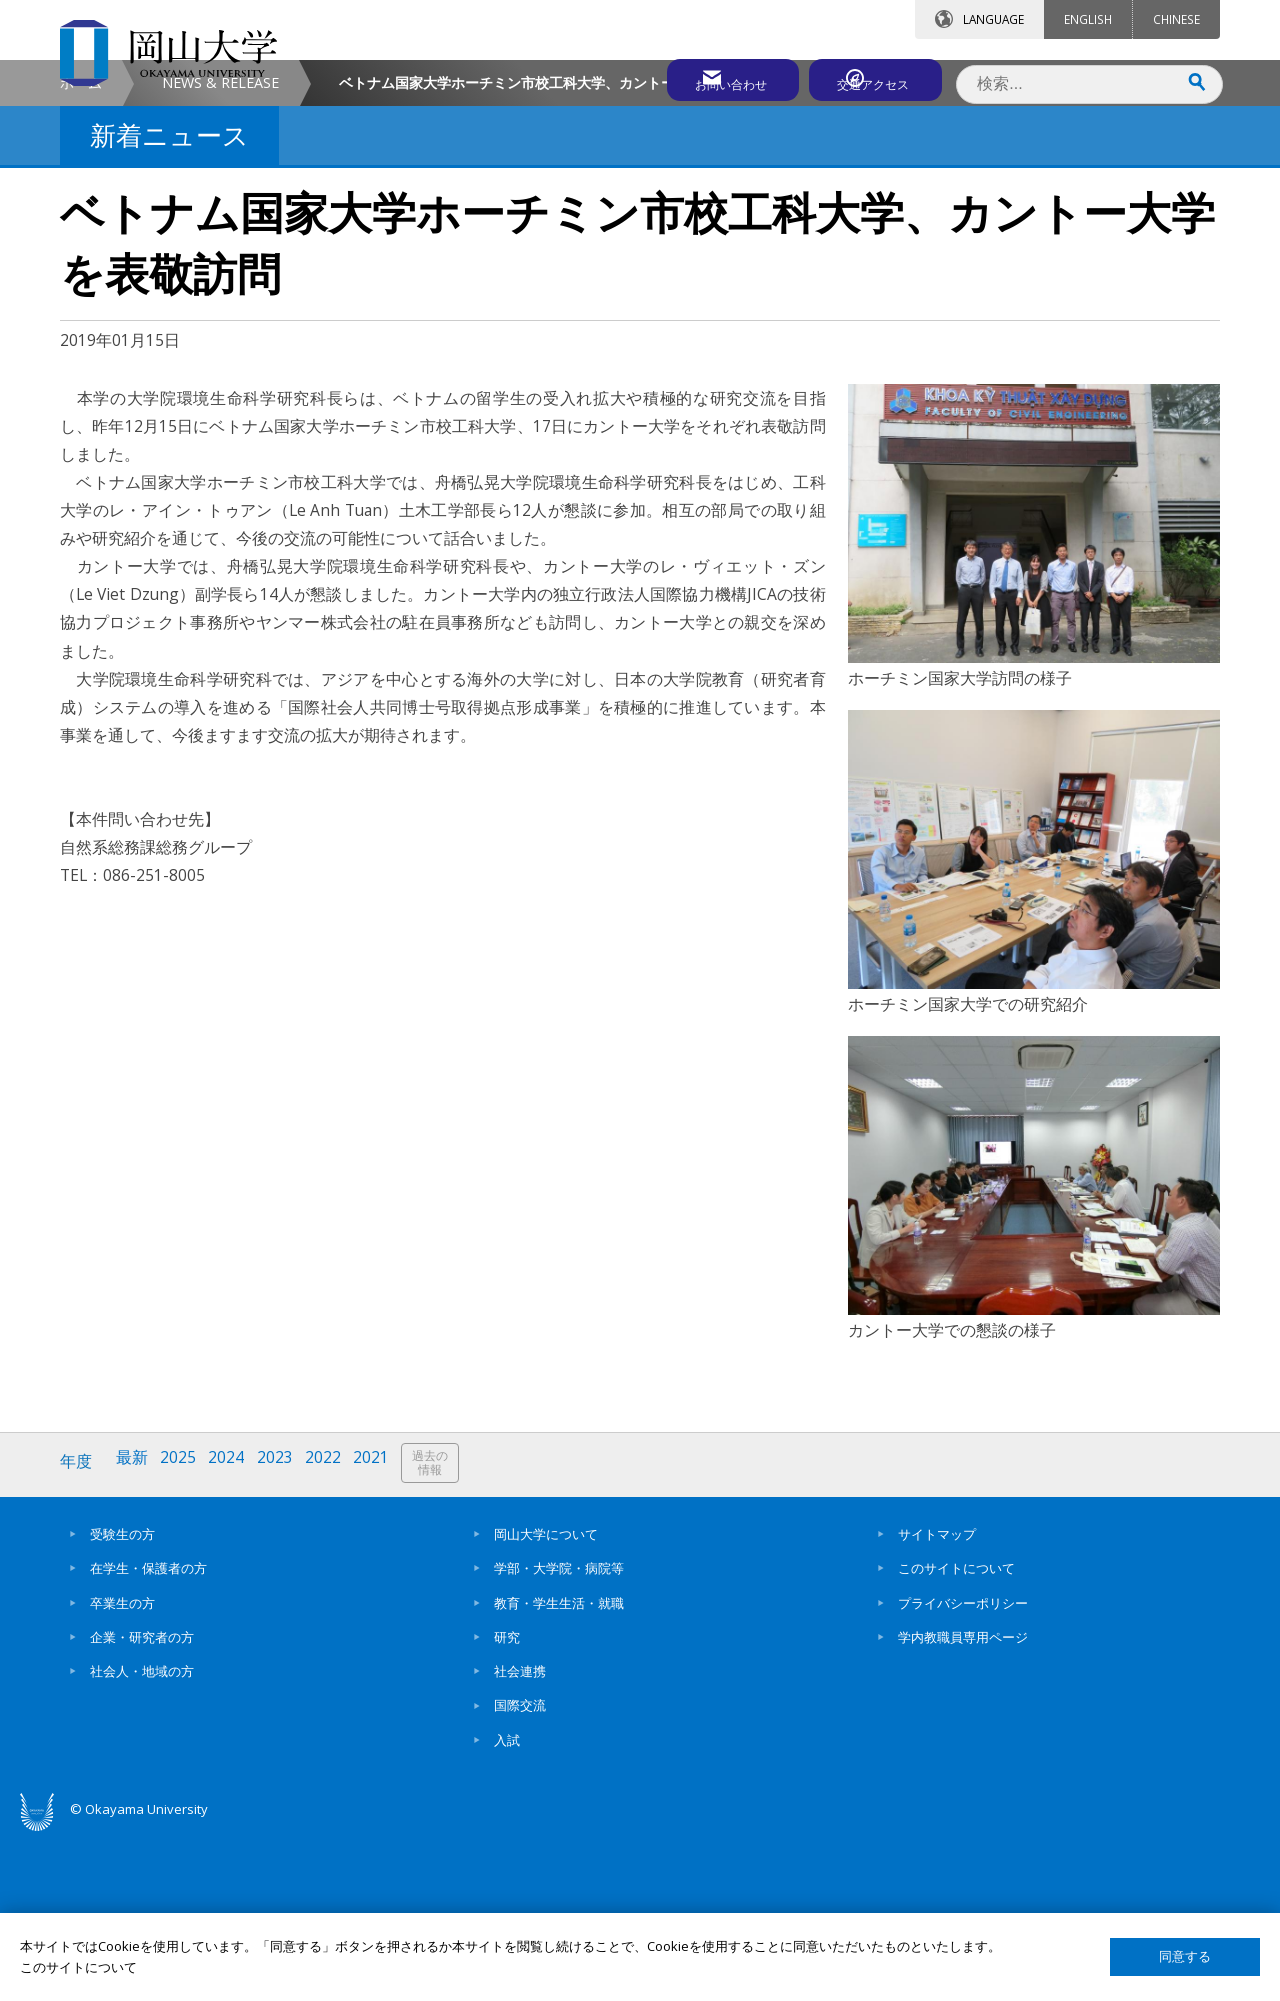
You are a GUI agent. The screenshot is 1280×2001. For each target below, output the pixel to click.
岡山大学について (546, 1699)
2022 (333, 1631)
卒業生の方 (122, 1768)
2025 (183, 1631)
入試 (507, 1905)
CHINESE (1176, 19)
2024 (233, 1631)
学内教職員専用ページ (963, 1802)
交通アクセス (871, 77)
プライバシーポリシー (963, 1768)
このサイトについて (956, 1733)
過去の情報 (444, 1632)
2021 (383, 1631)
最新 (135, 1631)
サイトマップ (937, 1699)
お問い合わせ (694, 77)
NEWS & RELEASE (220, 251)
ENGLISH (1088, 19)
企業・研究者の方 (142, 1802)
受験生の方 (122, 1699)
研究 (507, 1802)
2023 (283, 1631)
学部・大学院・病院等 (559, 1733)
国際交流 (520, 1871)
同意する (1185, 1956)
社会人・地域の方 (142, 1836)
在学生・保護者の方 (148, 1733)
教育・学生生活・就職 (559, 1768)
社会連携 (520, 1836)
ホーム (81, 251)
